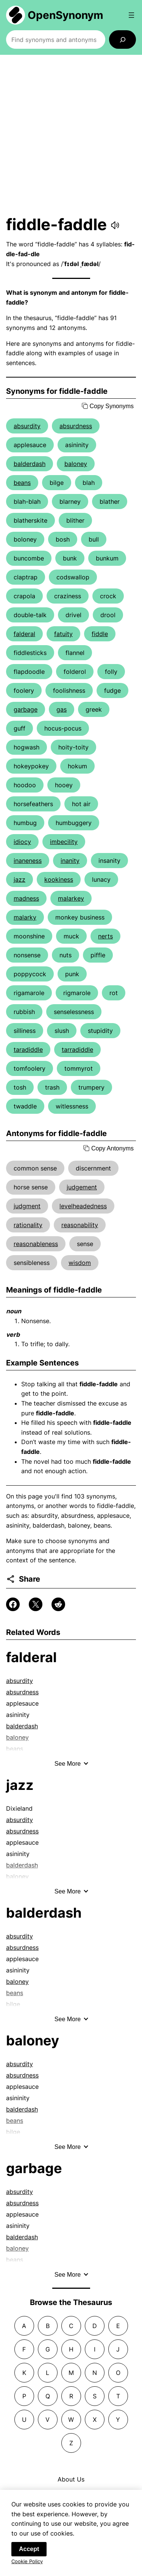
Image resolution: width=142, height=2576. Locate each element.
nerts (105, 936)
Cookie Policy (27, 2565)
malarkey (71, 898)
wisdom (80, 1262)
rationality (28, 1225)
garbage (25, 709)
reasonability (79, 1225)
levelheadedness (83, 1206)
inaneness (28, 860)
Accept (29, 2552)
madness (26, 898)
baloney (75, 464)
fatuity (63, 634)
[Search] (122, 39)
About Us (71, 2479)
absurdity (27, 426)
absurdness (75, 426)
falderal (24, 634)
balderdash (29, 464)
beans (22, 482)
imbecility (64, 841)
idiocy (22, 841)
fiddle (100, 634)
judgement (82, 1187)
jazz (19, 879)
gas (61, 709)
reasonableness (36, 1244)
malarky (25, 917)
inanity (70, 860)
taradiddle (28, 1049)
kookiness (58, 879)
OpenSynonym (65, 15)
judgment (27, 1206)
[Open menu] (131, 15)
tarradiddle (77, 1049)
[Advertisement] (71, 135)
